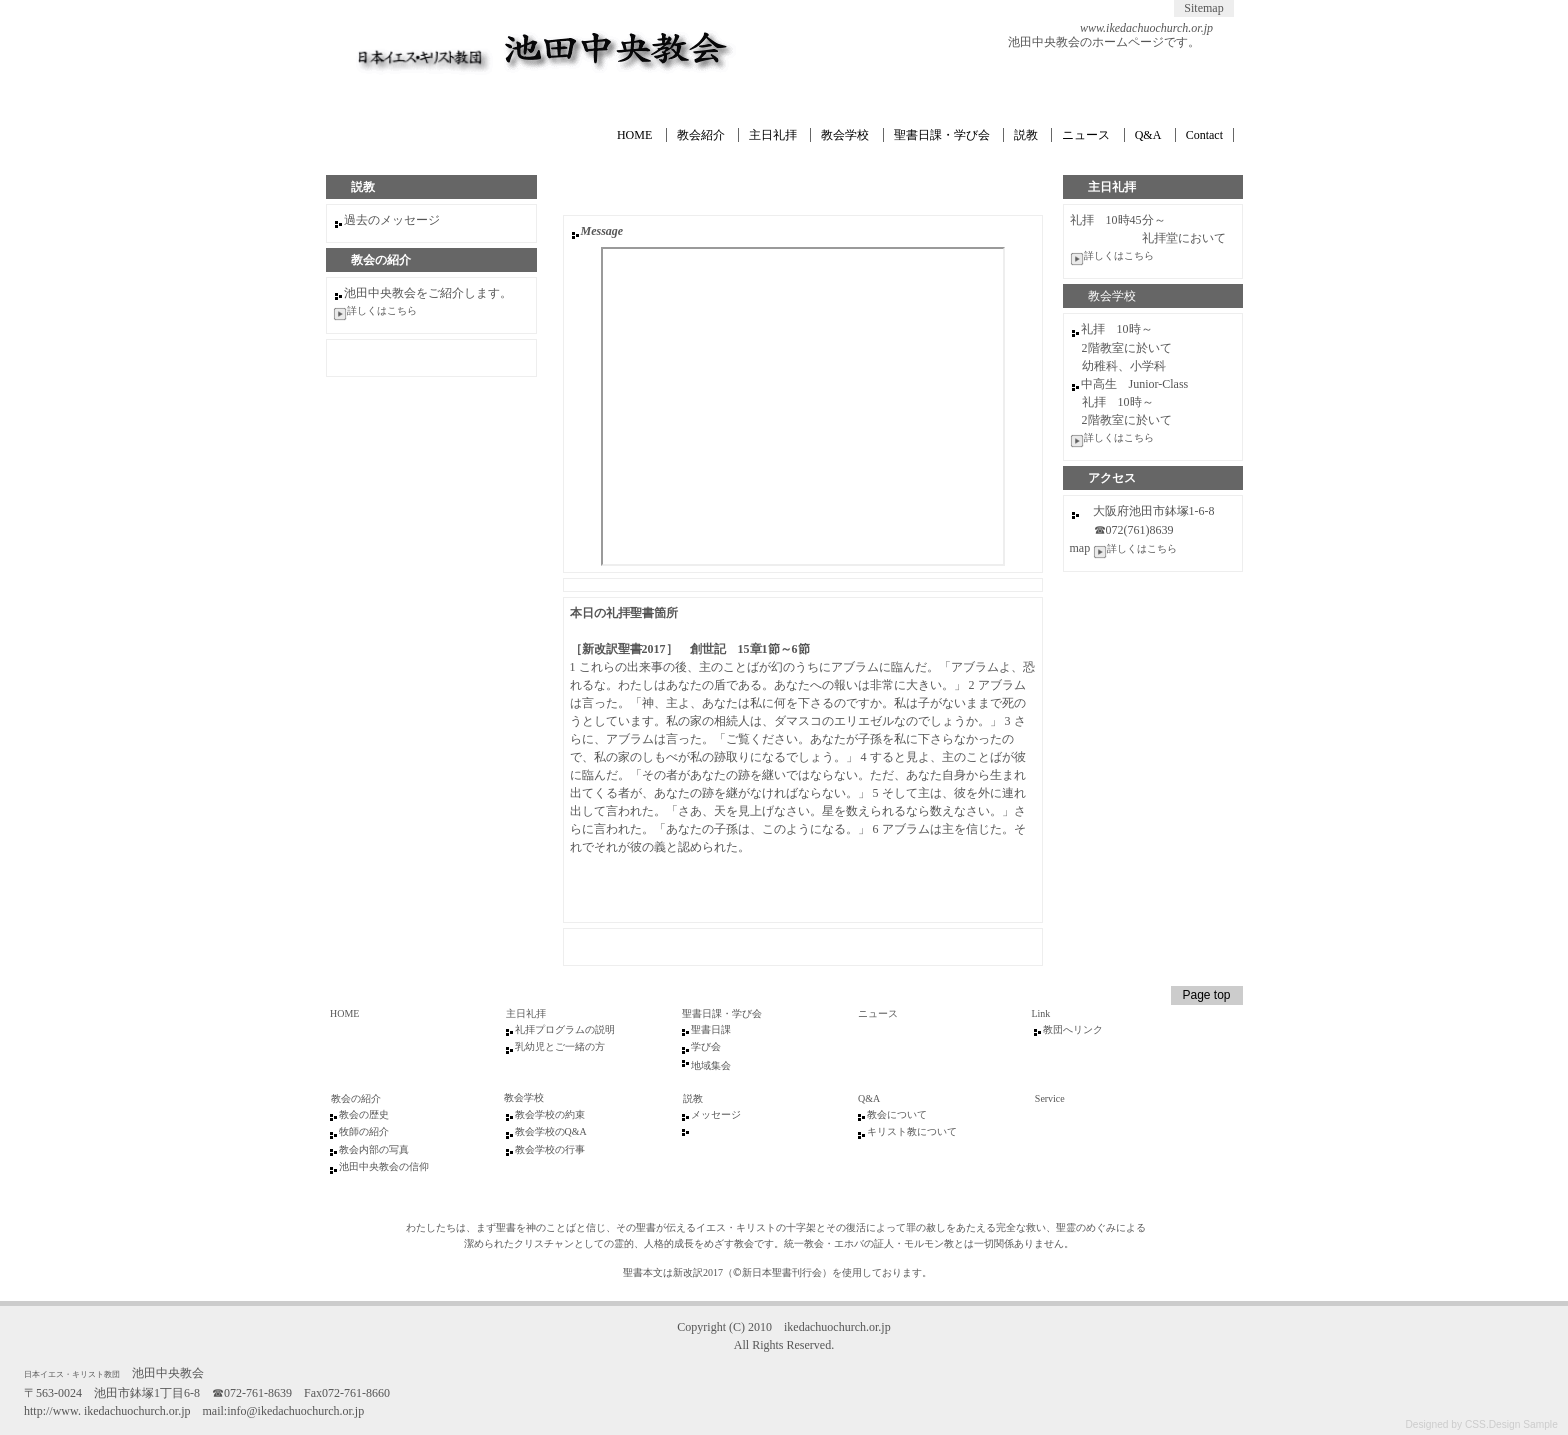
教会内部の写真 (374, 1149)
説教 (1026, 135)
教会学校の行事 (550, 1149)
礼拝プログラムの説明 (565, 1029)
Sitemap (1203, 8)
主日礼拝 (773, 135)
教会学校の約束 (550, 1114)
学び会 (706, 1046)
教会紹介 (701, 135)
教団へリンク (1073, 1029)
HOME (634, 135)
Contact (1204, 135)
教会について (897, 1114)
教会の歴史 (364, 1114)
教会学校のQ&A (551, 1131)
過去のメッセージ (392, 220)
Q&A (1148, 135)
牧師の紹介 (364, 1131)
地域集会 (711, 1065)
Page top (1206, 995)
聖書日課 (711, 1029)
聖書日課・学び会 (942, 135)
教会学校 (845, 135)
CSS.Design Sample (1511, 1424)
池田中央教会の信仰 (384, 1166)
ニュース (1086, 135)
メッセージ (716, 1114)
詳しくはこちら (1119, 255)
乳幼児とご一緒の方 (560, 1046)
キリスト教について (912, 1131)
